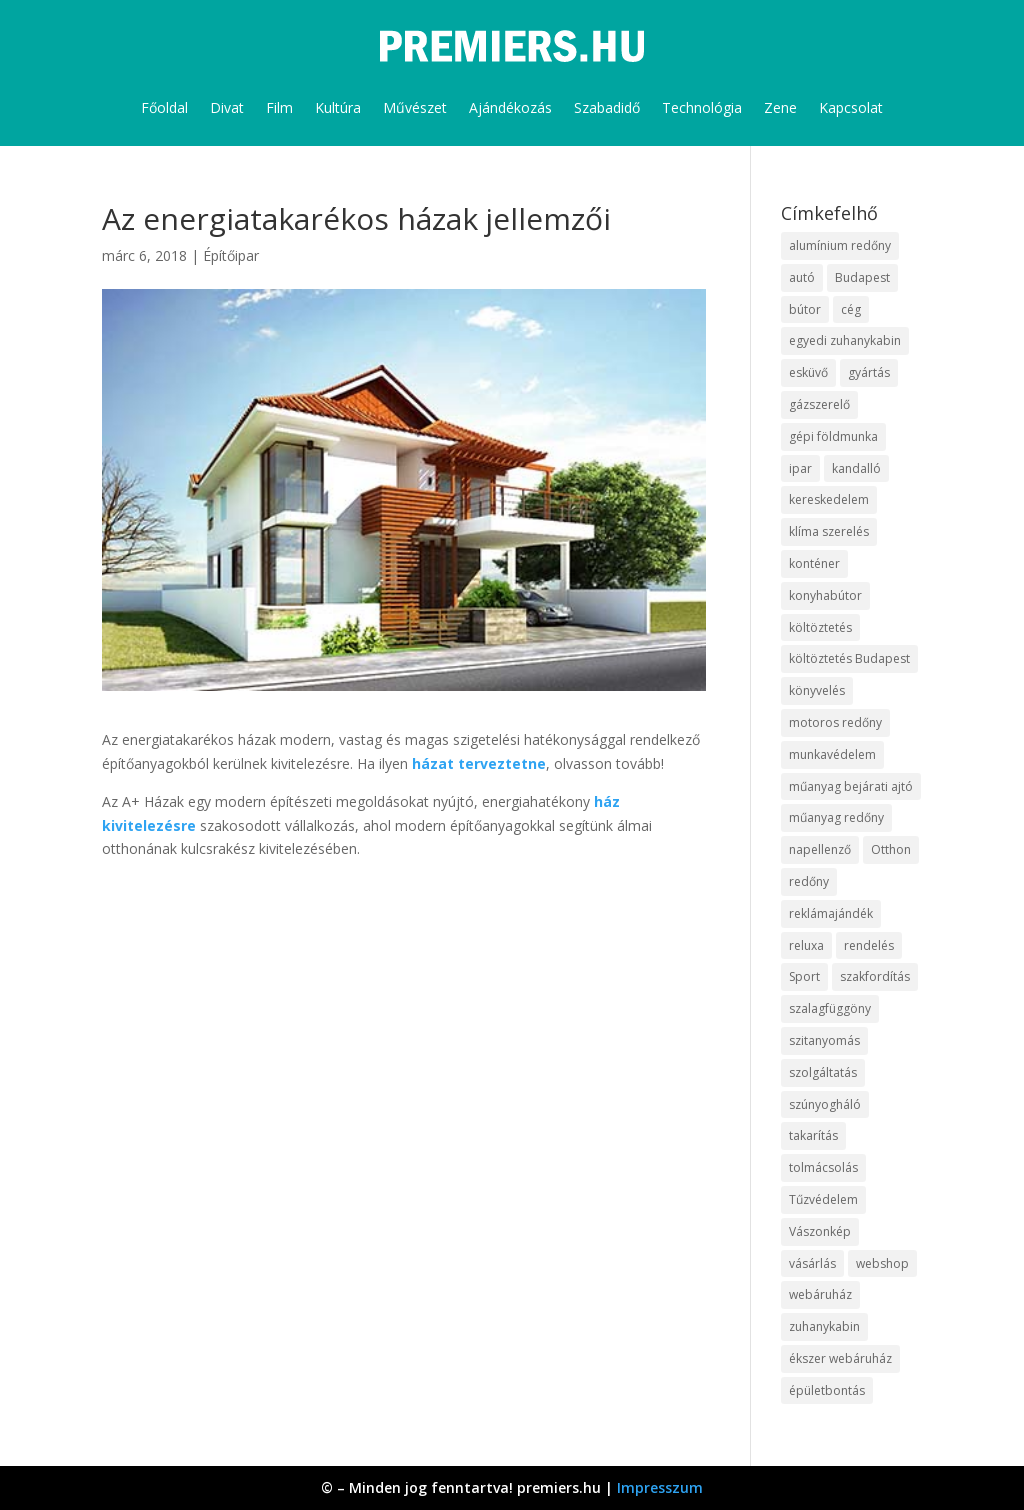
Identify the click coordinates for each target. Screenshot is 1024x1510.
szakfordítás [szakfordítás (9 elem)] (875, 976)
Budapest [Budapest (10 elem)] (862, 277)
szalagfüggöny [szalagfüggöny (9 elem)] (830, 1008)
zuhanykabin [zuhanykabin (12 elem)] (824, 1326)
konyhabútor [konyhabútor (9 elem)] (825, 595)
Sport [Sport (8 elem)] (804, 976)
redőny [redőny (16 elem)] (809, 881)
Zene (780, 107)
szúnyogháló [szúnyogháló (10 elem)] (825, 1104)
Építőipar (231, 255)
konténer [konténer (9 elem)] (814, 563)
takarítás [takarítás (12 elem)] (813, 1135)
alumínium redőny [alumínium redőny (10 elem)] (840, 245)
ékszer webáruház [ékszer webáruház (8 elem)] (840, 1358)
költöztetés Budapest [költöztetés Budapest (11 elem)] (849, 658)
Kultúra (338, 107)
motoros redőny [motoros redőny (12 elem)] (835, 722)
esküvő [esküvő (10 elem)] (808, 372)
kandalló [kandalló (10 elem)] (856, 468)
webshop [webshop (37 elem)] (882, 1263)
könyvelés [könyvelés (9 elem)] (817, 690)
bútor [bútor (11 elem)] (805, 309)
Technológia (702, 107)
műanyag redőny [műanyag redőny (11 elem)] (836, 817)
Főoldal (164, 107)
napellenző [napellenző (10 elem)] (820, 849)
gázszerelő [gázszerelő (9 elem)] (819, 404)
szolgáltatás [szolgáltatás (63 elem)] (823, 1072)
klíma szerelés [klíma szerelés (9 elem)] (829, 531)
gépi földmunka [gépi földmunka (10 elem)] (833, 436)
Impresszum (660, 1487)
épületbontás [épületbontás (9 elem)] (827, 1390)
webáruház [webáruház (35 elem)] (820, 1294)
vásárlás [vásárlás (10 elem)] (812, 1263)
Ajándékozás (510, 107)
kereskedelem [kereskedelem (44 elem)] (829, 499)
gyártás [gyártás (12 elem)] (869, 372)
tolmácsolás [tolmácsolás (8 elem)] (823, 1167)
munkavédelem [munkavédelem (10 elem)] (832, 754)
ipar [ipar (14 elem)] (800, 468)
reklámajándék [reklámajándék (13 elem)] (831, 913)
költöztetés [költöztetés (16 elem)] (820, 627)
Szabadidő (607, 107)
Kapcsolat (851, 107)
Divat (227, 107)
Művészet (415, 107)
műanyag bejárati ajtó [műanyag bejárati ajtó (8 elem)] (851, 786)
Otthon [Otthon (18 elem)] (891, 849)
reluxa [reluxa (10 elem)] (806, 945)
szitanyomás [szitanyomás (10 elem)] (824, 1040)
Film (279, 107)
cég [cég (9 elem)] (851, 309)
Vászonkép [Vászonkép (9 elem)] (820, 1231)
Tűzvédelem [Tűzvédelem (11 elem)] (823, 1199)
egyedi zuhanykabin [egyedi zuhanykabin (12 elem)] (845, 340)
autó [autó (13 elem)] (802, 277)
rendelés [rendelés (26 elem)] (869, 945)
